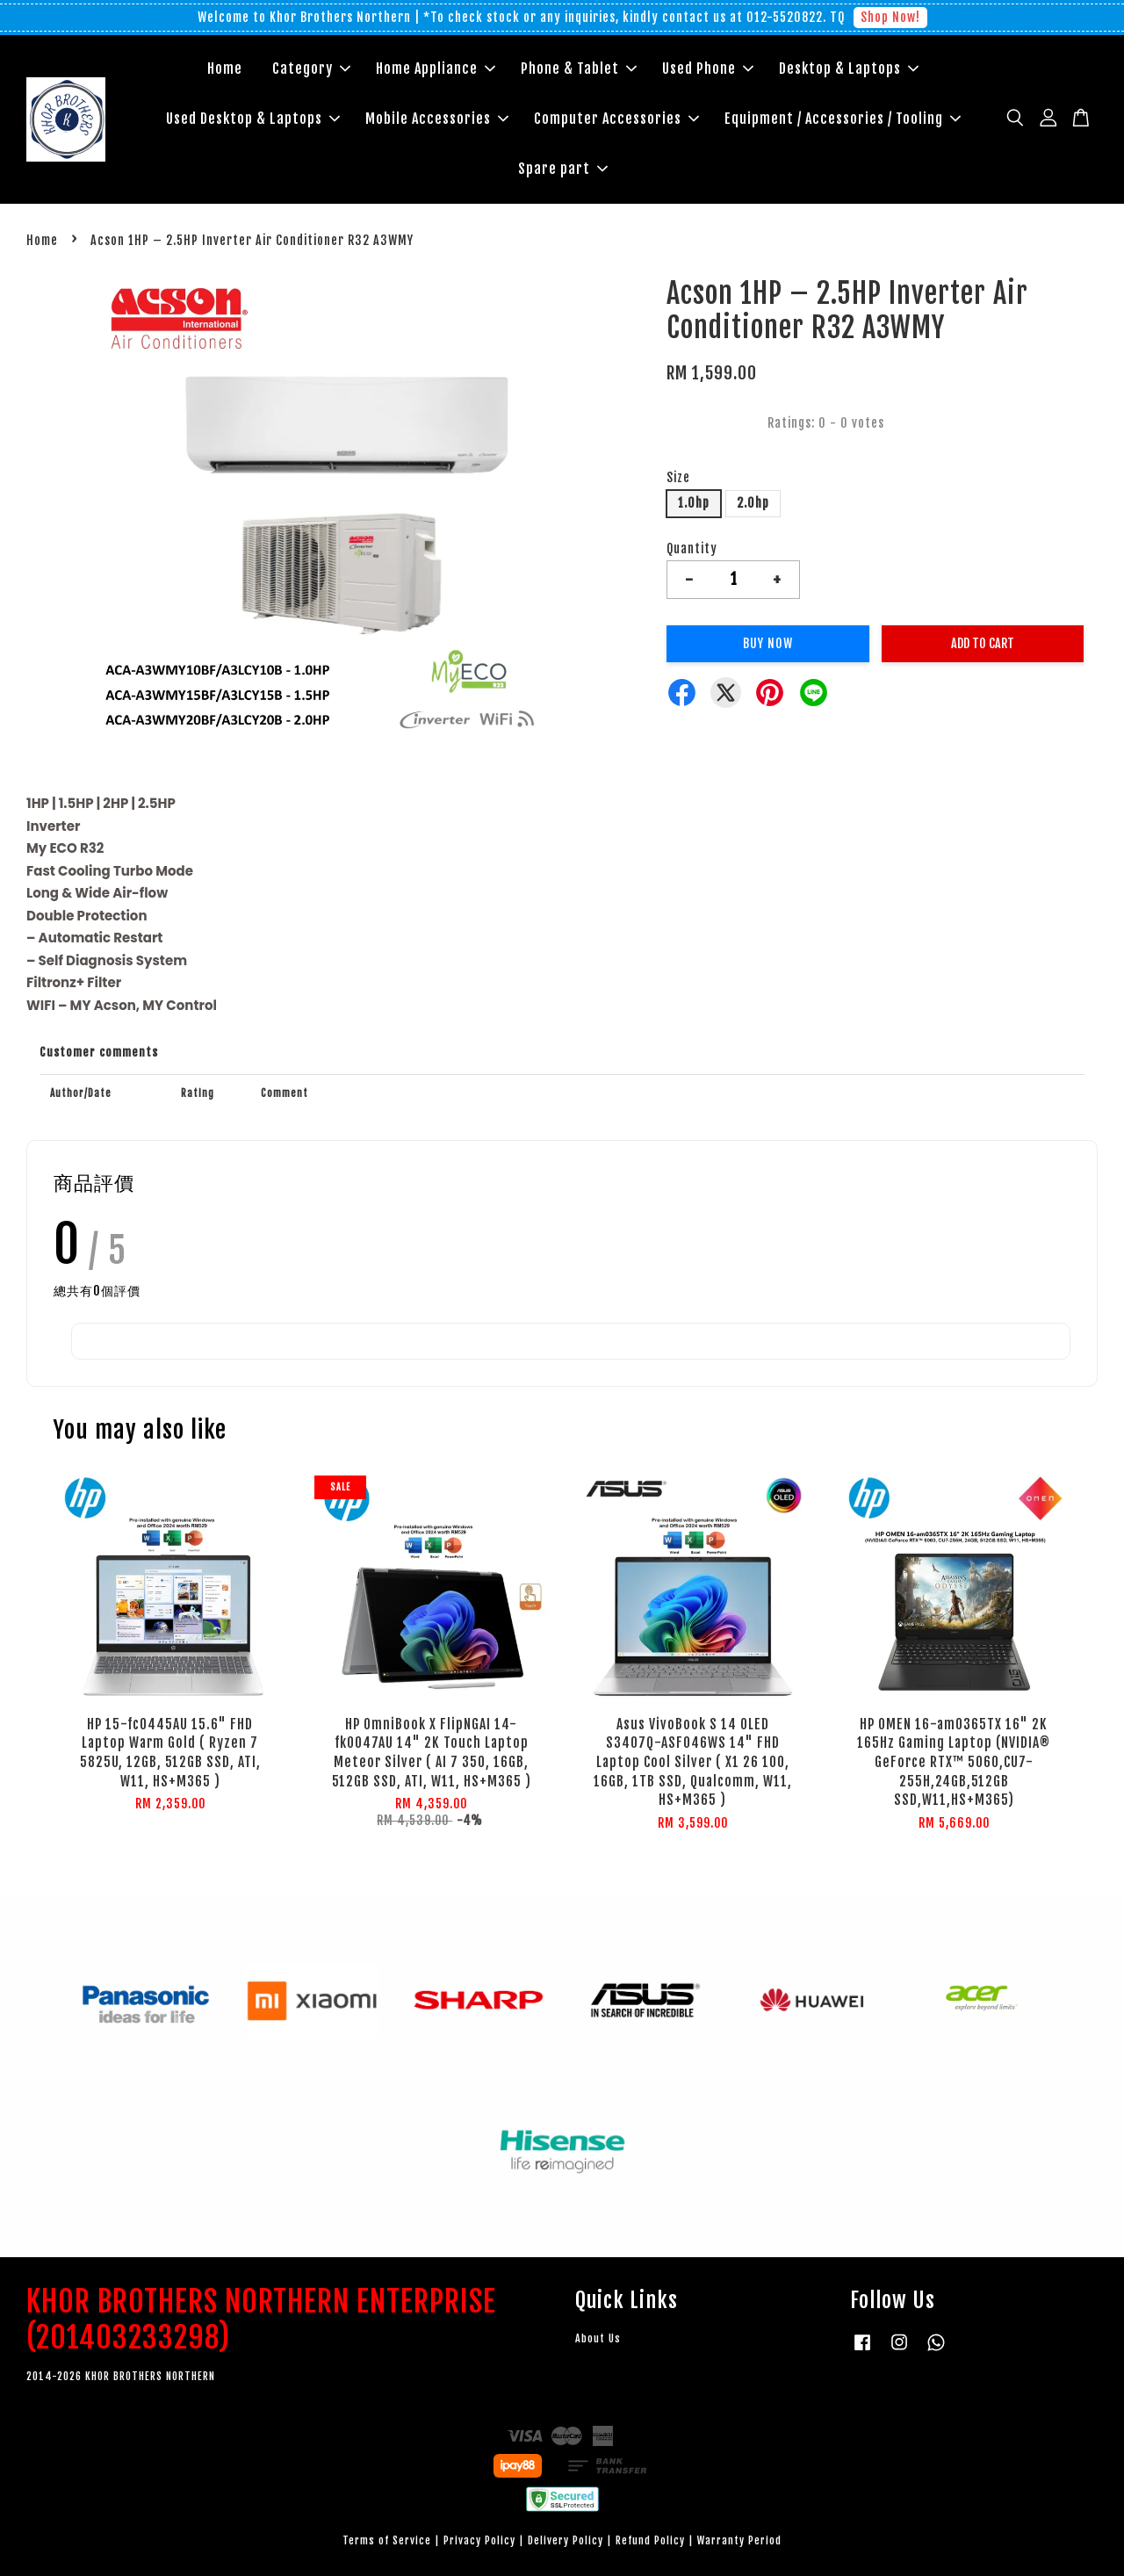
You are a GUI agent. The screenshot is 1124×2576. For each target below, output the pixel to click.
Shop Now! (890, 17)
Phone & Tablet (579, 68)
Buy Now (768, 643)
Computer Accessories (616, 118)
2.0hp (753, 502)
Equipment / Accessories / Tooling (842, 118)
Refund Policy (650, 2540)
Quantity (691, 548)
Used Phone (707, 68)
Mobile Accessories (436, 118)
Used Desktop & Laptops (253, 118)
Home (224, 68)
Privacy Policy (479, 2540)
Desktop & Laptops (849, 68)
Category (311, 68)
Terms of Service (386, 2540)
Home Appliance (435, 68)
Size (678, 477)
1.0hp (694, 502)
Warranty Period (739, 2540)
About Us (598, 2338)
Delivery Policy (565, 2540)
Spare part (563, 168)
